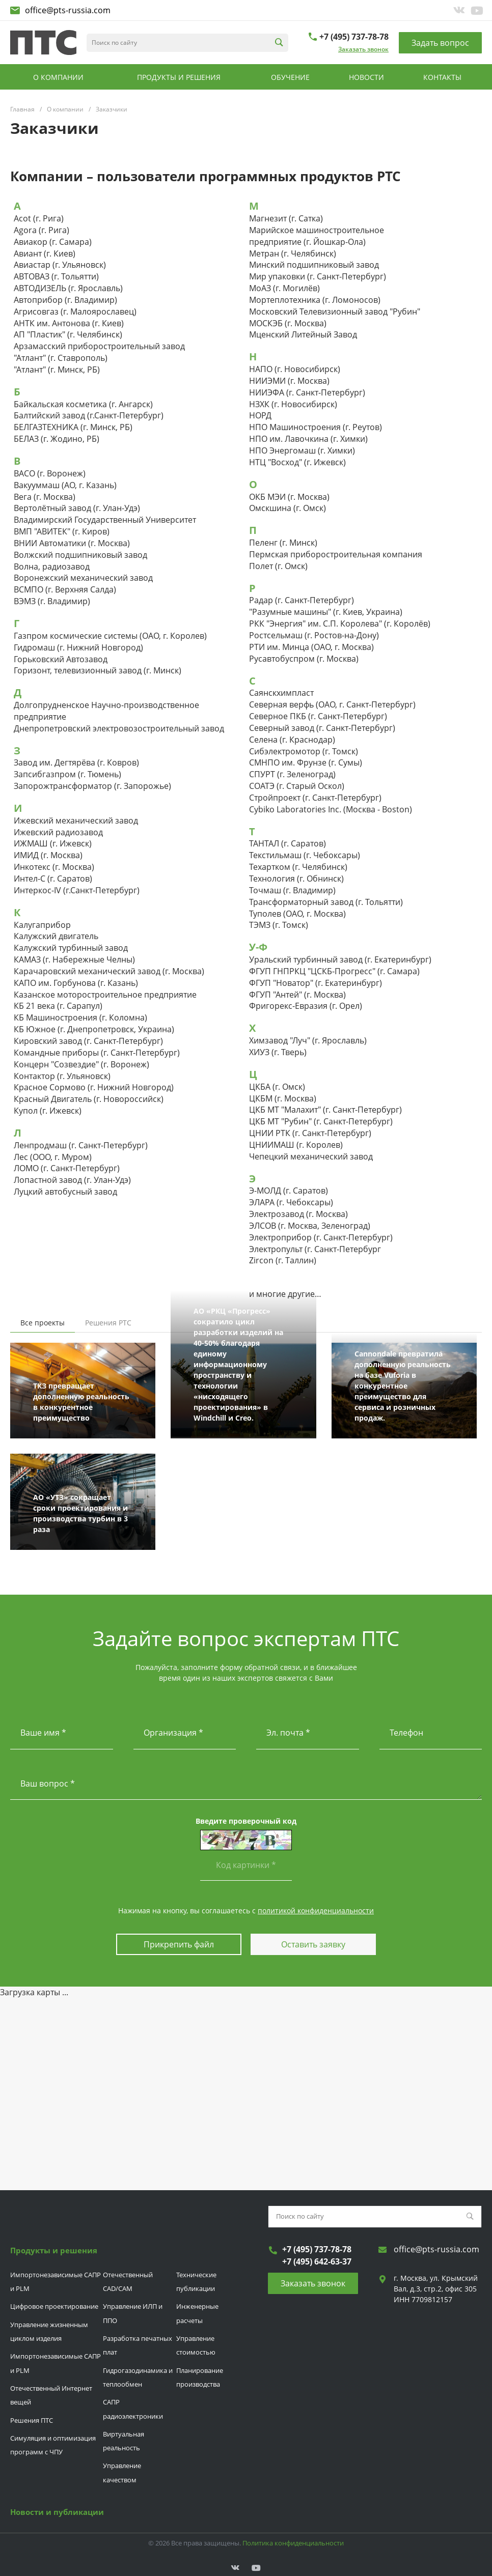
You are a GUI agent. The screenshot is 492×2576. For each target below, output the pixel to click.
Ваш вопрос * (47, 1783)
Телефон (406, 1732)
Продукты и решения (53, 2249)
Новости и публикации (57, 2510)
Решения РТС (108, 1322)
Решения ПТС (31, 2418)
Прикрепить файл (178, 1944)
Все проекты (42, 1322)
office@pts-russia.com (68, 10)
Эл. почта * (288, 1732)
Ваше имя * (43, 1732)
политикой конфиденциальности (316, 1910)
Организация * (173, 1732)
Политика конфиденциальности (293, 2541)
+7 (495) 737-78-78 (354, 36)
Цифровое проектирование (54, 2305)
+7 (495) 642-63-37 (316, 2260)
